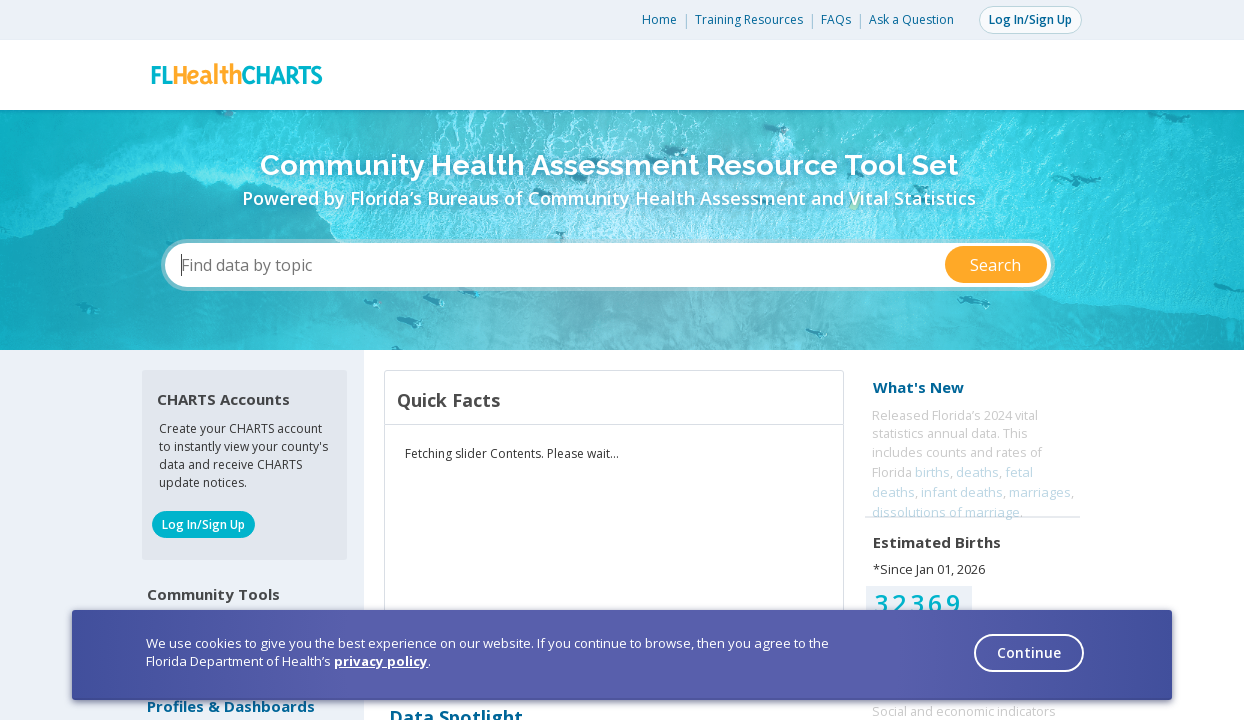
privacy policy (381, 661)
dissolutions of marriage (946, 512)
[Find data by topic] (608, 265)
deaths (977, 472)
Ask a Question (911, 19)
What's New (918, 387)
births (932, 472)
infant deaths (962, 492)
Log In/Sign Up (1030, 19)
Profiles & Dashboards (231, 706)
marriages (1040, 492)
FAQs (836, 19)
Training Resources (749, 19)
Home (659, 19)
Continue (1029, 652)
